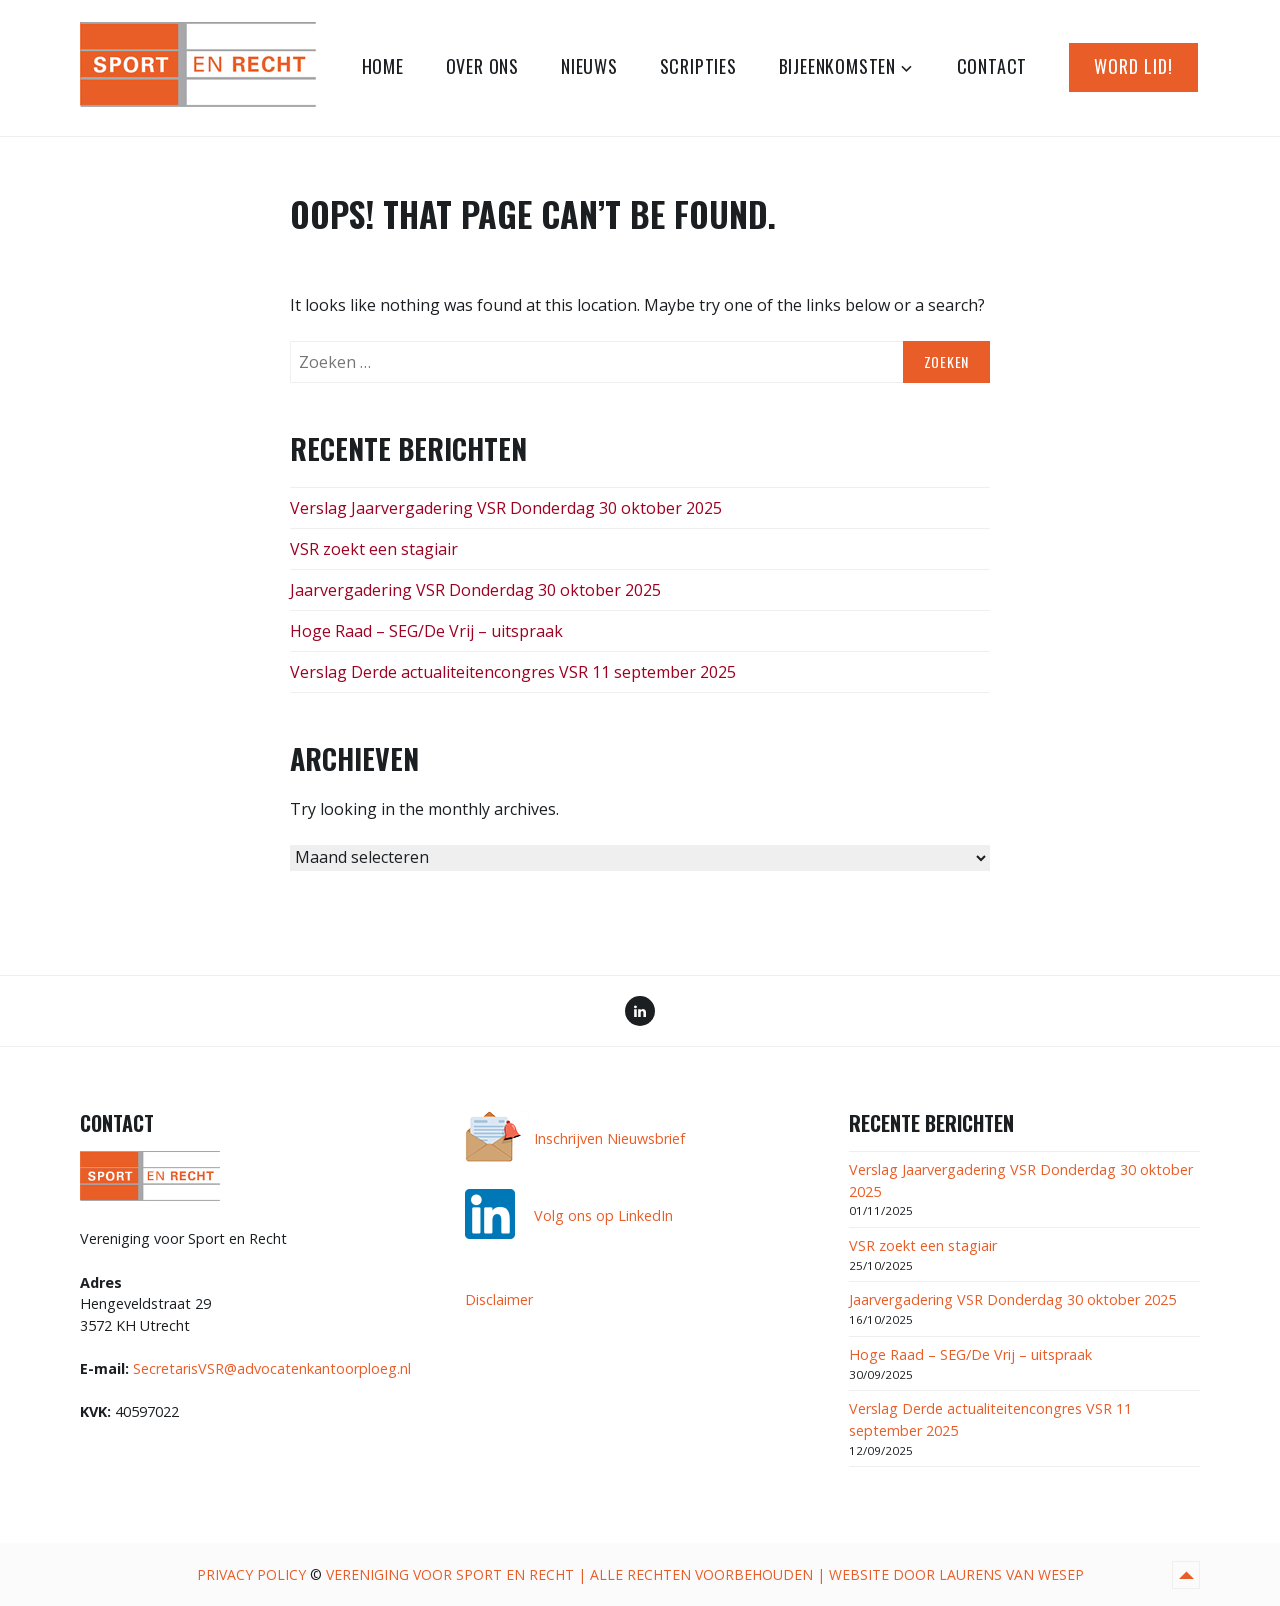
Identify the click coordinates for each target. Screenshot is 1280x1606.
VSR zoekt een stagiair (374, 549)
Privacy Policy (251, 1574)
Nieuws (589, 66)
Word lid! (1133, 66)
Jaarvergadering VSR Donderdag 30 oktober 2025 (475, 590)
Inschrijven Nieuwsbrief (609, 1138)
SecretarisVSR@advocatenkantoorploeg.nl (272, 1368)
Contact (992, 66)
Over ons (482, 66)
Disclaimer (499, 1299)
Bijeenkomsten (837, 66)
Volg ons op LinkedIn (603, 1215)
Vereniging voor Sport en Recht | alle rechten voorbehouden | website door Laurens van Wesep (705, 1574)
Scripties (698, 66)
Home (383, 66)
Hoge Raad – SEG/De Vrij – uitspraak (426, 631)
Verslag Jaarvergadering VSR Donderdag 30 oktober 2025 (506, 508)
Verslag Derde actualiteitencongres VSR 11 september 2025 (513, 672)
